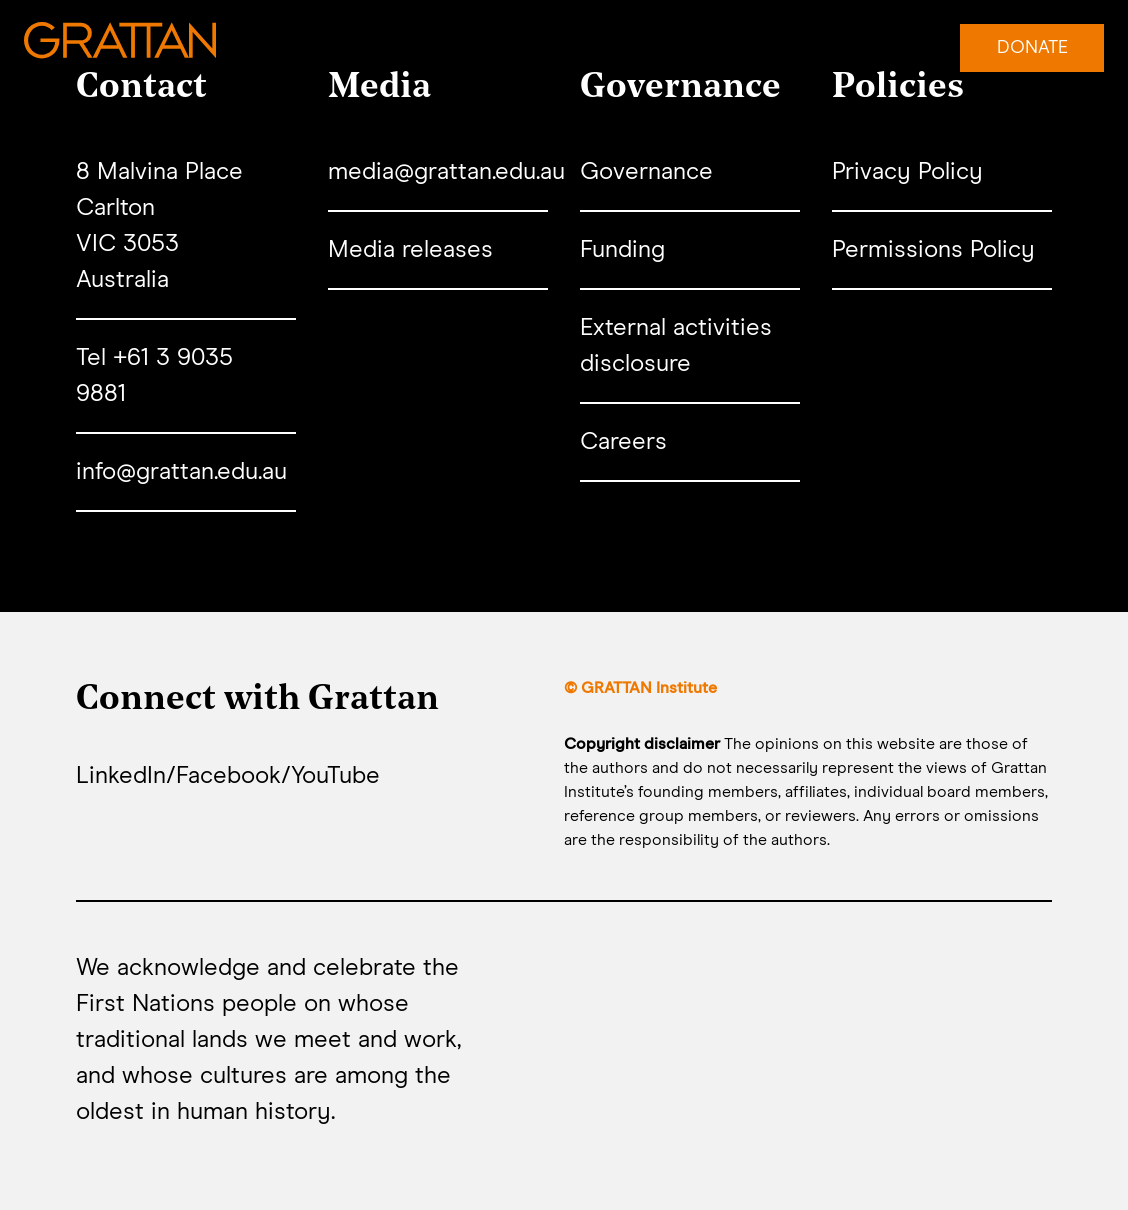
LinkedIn (121, 776)
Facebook (228, 776)
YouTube (335, 776)
